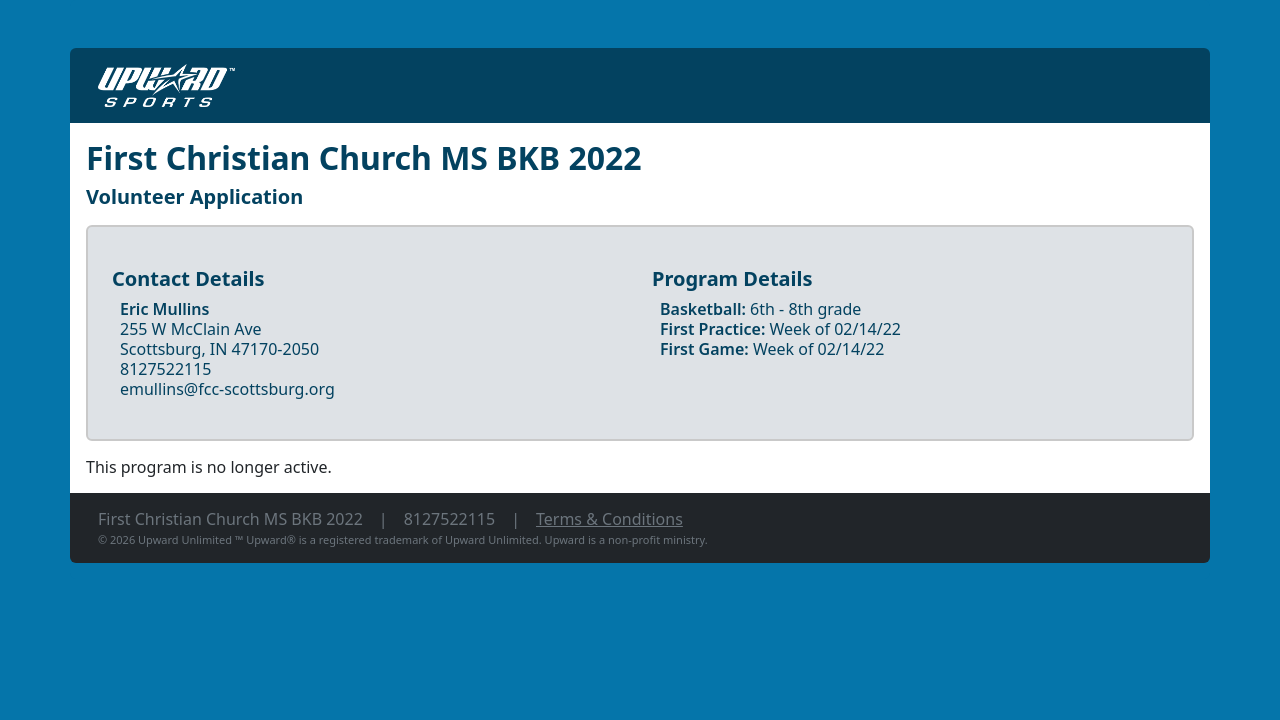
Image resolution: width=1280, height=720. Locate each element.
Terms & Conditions (609, 519)
